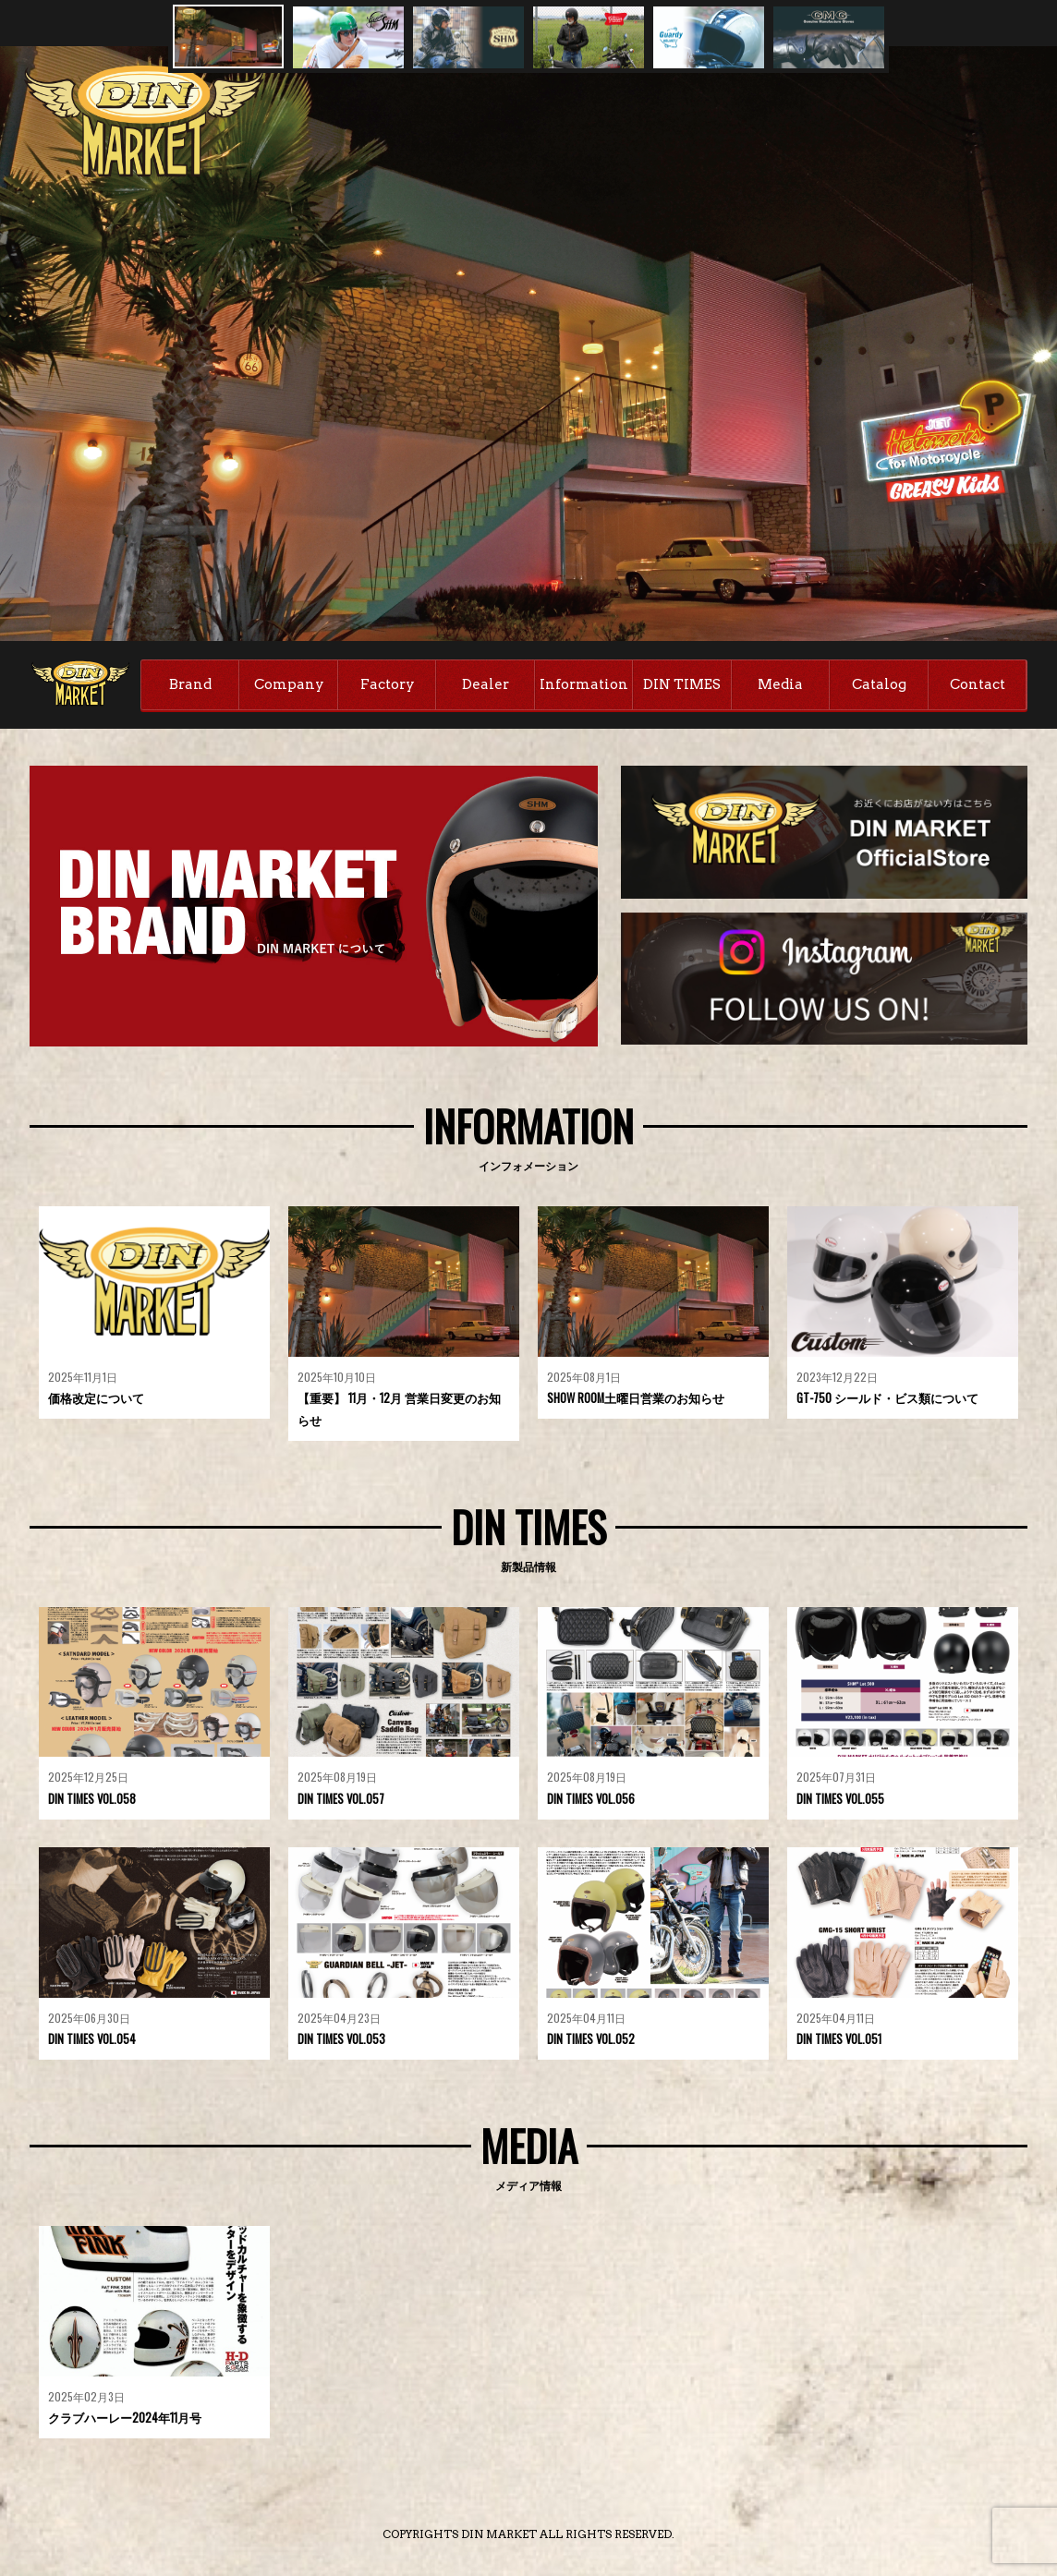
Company (289, 684)
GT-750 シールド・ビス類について (887, 1400)
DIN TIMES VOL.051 (839, 2041)
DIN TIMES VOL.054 (93, 2041)
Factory (387, 684)
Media (780, 684)
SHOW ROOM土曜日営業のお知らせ (636, 1400)
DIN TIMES (682, 684)
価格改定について (96, 1400)
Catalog (879, 684)
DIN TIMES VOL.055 (841, 1801)
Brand (190, 684)
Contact (977, 684)
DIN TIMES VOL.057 (342, 1801)
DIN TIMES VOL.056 (592, 1801)
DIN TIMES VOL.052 (592, 2041)
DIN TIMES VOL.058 (93, 1801)
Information (584, 684)
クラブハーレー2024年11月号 (124, 2420)
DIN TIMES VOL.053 (342, 2041)
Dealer (485, 684)
